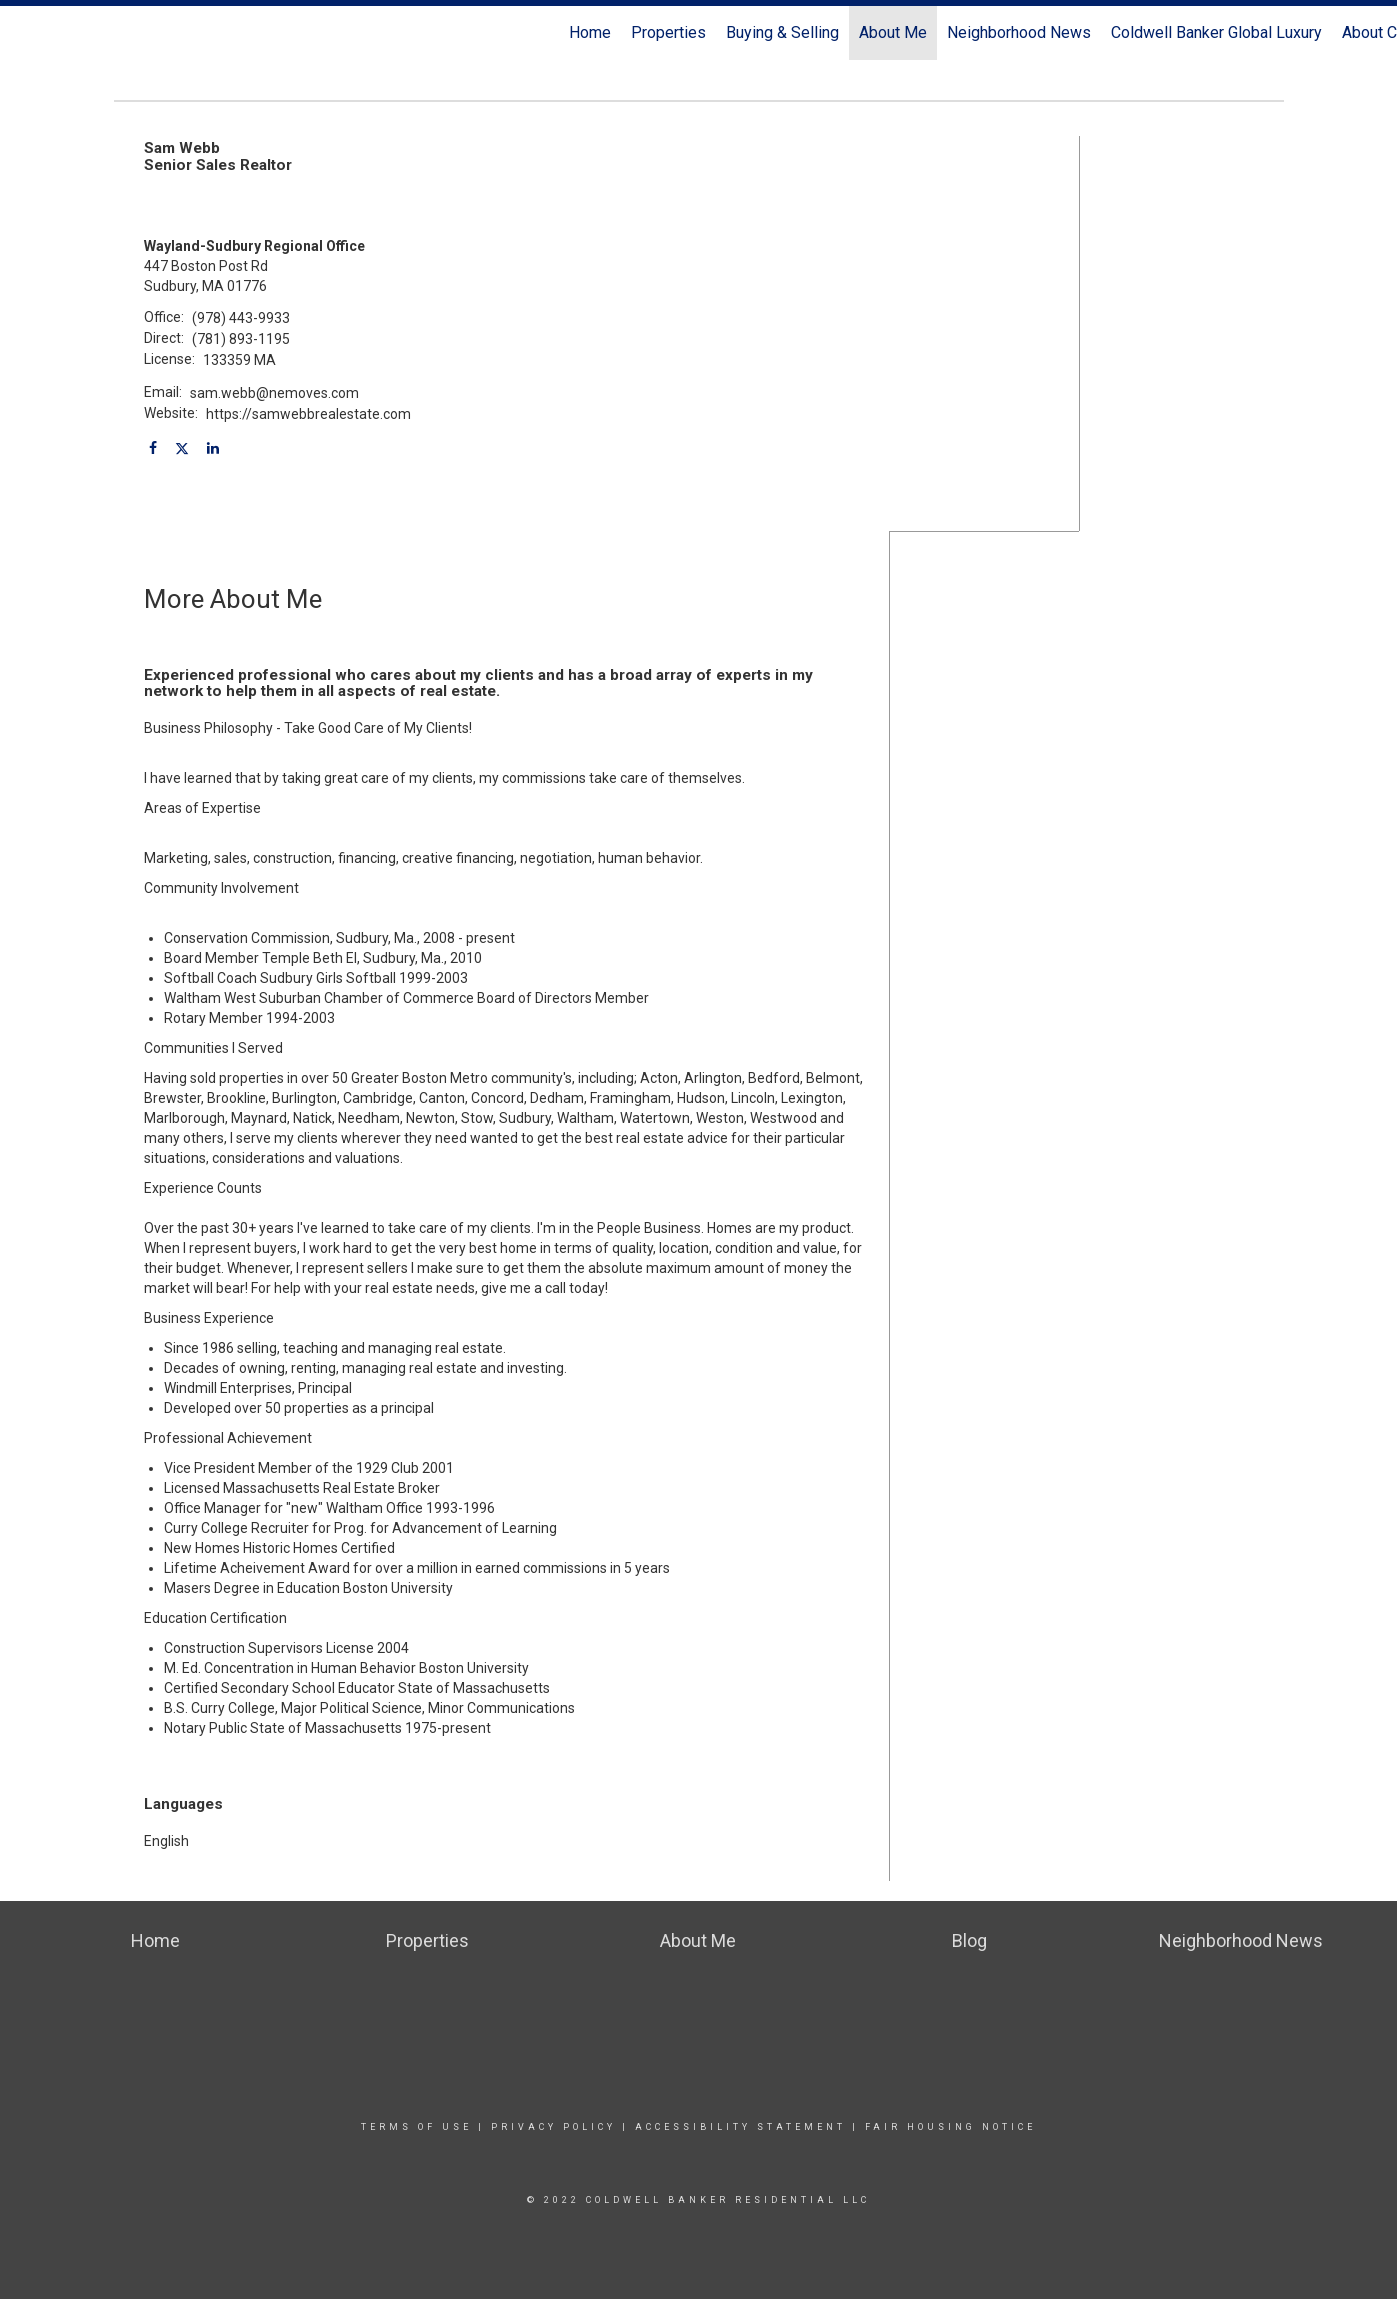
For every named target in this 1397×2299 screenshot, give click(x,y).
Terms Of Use (416, 2127)
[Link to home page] (25, 33)
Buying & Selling (782, 32)
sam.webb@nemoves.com (274, 393)
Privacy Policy (553, 2127)
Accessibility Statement (740, 2127)
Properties (668, 32)
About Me (893, 32)
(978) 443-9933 (241, 318)
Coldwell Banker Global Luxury (1216, 32)
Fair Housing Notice (950, 2127)
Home (590, 32)
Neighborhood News (1019, 32)
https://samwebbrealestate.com (308, 414)
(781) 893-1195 (241, 339)
